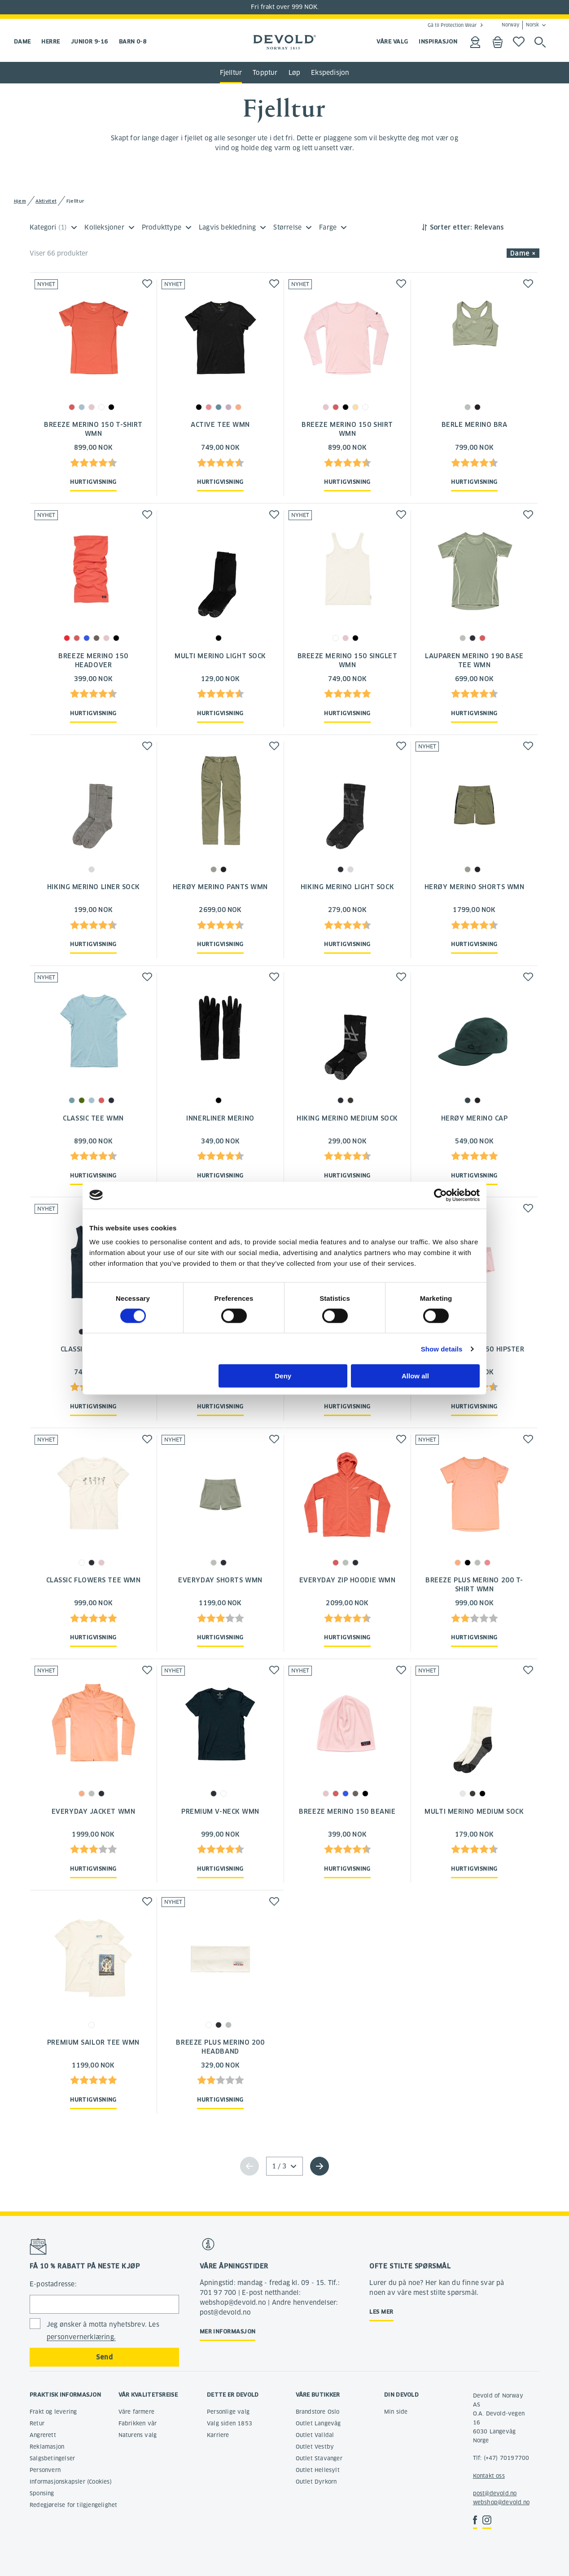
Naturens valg (137, 2435)
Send (104, 2357)
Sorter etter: (451, 227)
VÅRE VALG (392, 41)
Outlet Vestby (315, 2446)
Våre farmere (136, 2411)
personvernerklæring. (81, 2337)
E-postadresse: (53, 2284)
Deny (283, 1376)
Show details (442, 1348)
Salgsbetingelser (52, 2458)
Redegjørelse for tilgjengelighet (73, 2505)
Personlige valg (228, 2411)
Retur (37, 2423)
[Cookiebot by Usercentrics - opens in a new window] (440, 1195)
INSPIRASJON (438, 41)
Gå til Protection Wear (452, 25)
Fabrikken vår (137, 2423)
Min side (396, 2411)
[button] (147, 283)
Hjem (20, 201)
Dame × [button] (523, 253)
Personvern (45, 2470)
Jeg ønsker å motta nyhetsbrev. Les (103, 2331)
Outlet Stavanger (319, 2458)
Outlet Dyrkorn (316, 2481)
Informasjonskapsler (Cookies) (71, 2481)
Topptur (265, 72)
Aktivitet (46, 201)
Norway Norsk (520, 25)
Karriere (218, 2435)
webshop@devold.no (501, 2502)
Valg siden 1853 (229, 2423)
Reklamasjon (47, 2446)
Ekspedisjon (330, 72)
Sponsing (42, 2493)
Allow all (415, 1376)
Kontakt (483, 2475)
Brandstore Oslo (318, 2411)
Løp (295, 72)
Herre (50, 41)
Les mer (381, 2312)
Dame (22, 41)
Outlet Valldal (315, 2435)
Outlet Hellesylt (318, 2470)
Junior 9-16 (89, 41)
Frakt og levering (53, 2411)
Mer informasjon (228, 2331)
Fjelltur (231, 72)
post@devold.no (495, 2493)
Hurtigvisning (93, 482)
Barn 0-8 (133, 41)
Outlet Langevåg (318, 2423)
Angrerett (43, 2435)
